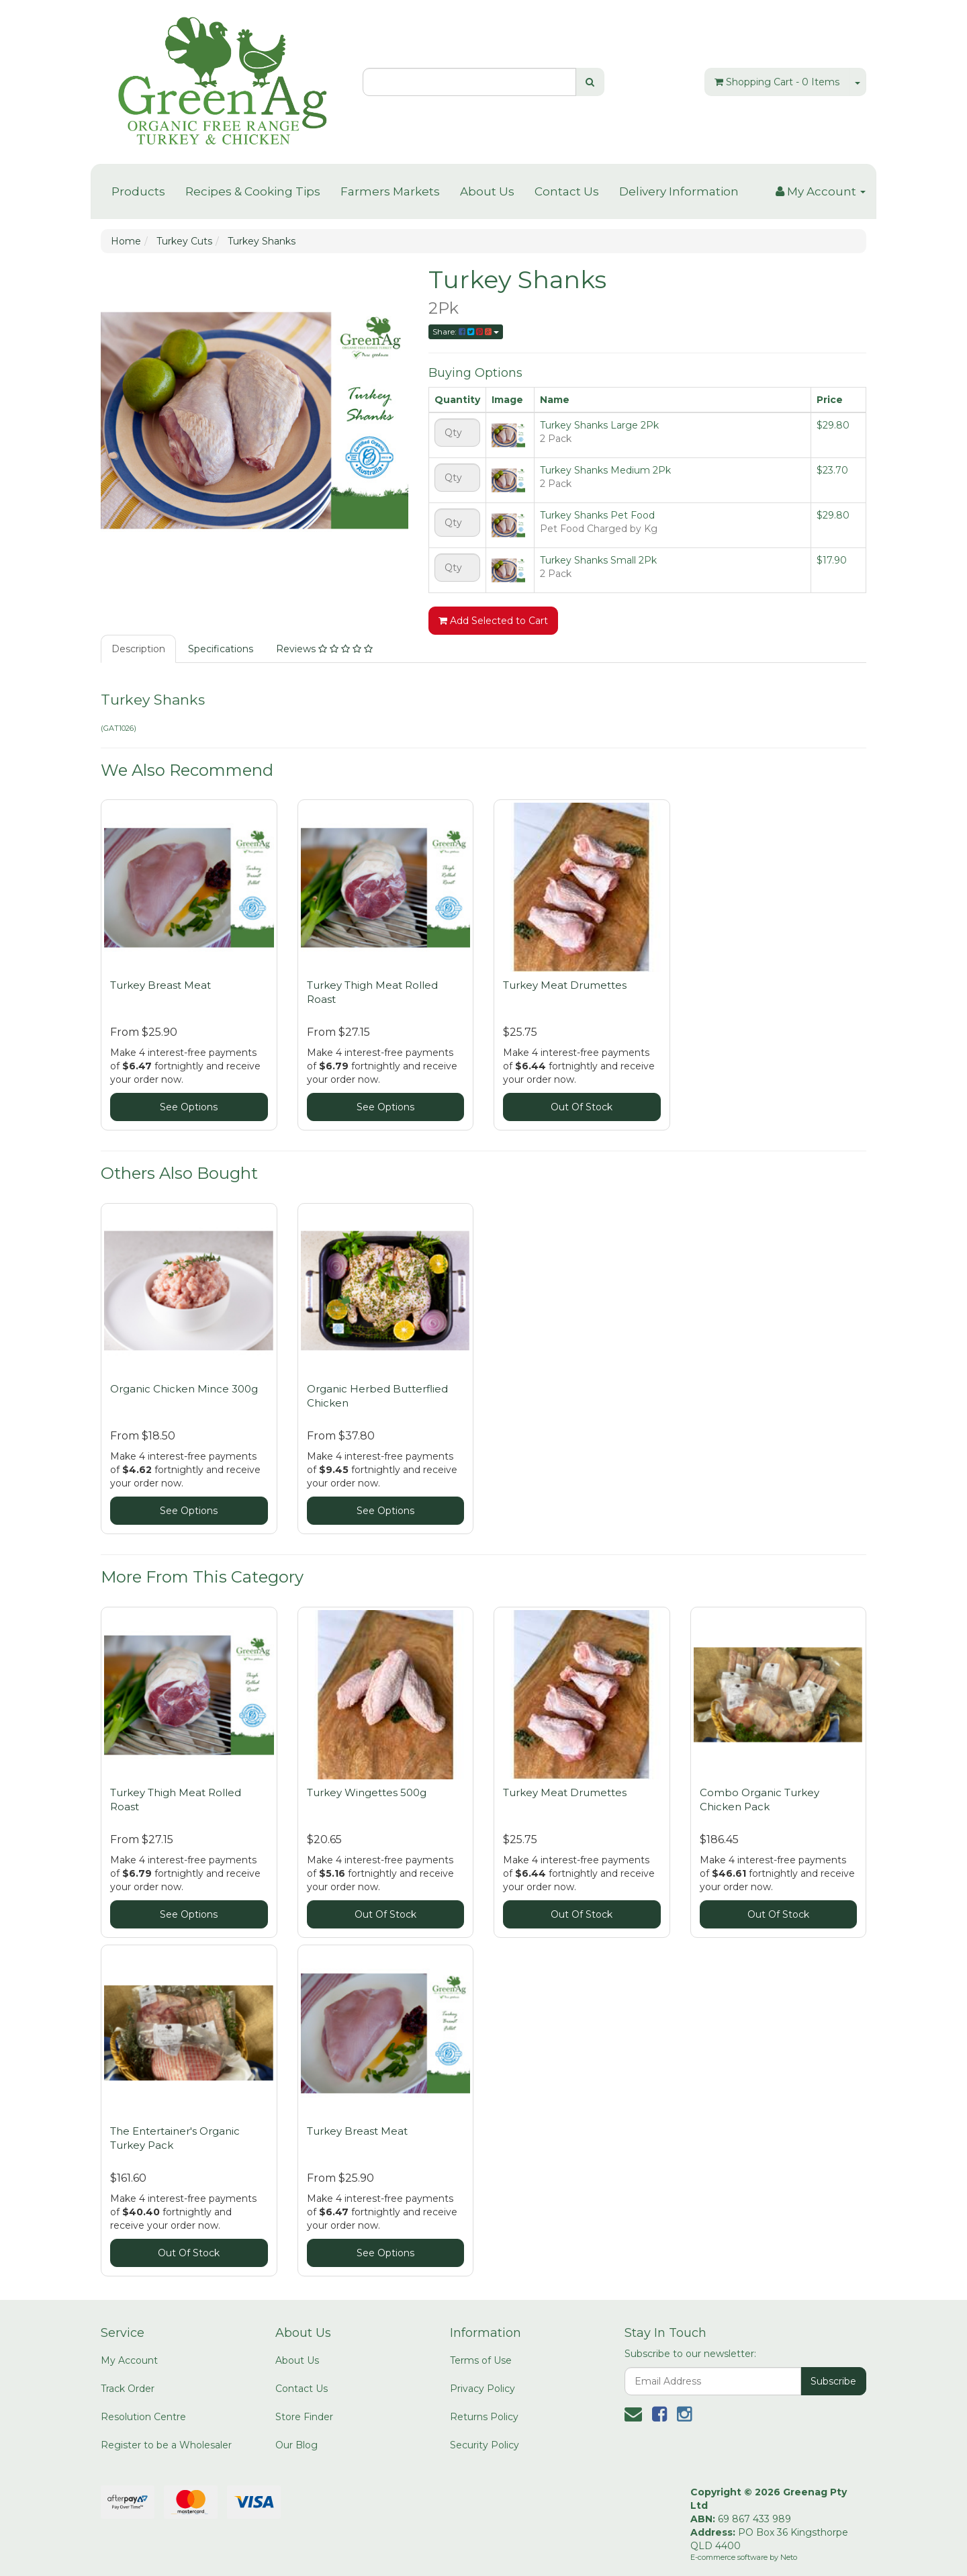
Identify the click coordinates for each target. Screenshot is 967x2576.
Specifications (220, 649)
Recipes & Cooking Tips (252, 191)
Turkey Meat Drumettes (565, 985)
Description (138, 649)
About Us (487, 191)
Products (138, 191)
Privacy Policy (482, 2389)
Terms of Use (481, 2360)
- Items (777, 82)
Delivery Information (679, 191)
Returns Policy (484, 2417)
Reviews (324, 649)
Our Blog (296, 2445)
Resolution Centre (143, 2417)
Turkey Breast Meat (160, 985)
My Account (129, 2360)
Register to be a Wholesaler (166, 2445)
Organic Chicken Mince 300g (184, 1388)
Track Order (127, 2389)
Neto (788, 2557)
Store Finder (304, 2417)
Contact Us (567, 191)
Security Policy (484, 2445)
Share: (465, 331)
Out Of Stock (581, 1107)
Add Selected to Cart (493, 621)
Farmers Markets (390, 191)
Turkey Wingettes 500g (366, 1792)
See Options (189, 1107)
